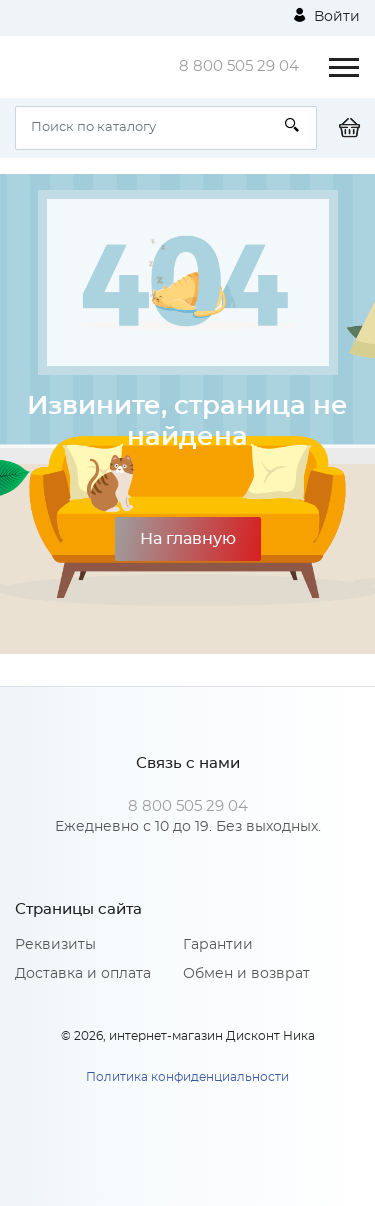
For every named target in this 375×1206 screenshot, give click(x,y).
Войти (327, 16)
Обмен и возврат (246, 974)
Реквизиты (55, 945)
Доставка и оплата (83, 974)
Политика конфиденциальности (187, 1077)
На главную (188, 539)
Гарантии (218, 945)
